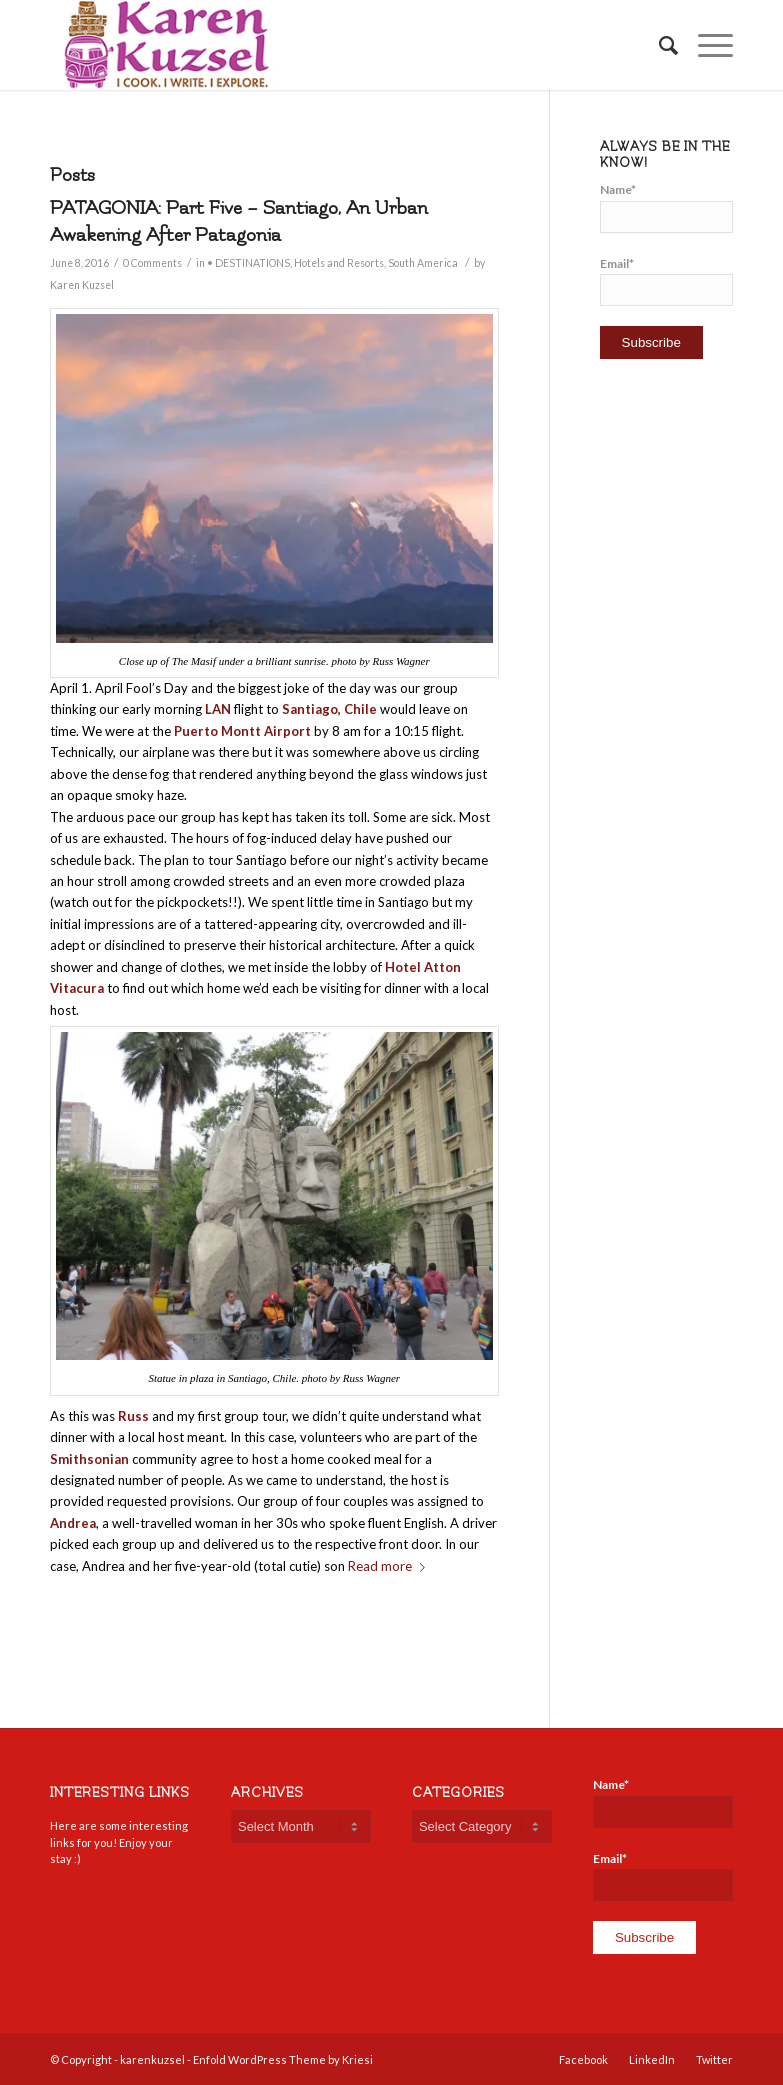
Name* (666, 207)
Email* (666, 281)
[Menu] (705, 45)
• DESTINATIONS (248, 263)
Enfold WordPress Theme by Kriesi (283, 2059)
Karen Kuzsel (82, 285)
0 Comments (152, 263)
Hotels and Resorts (339, 263)
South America (423, 263)
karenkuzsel (152, 2059)
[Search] (658, 45)
